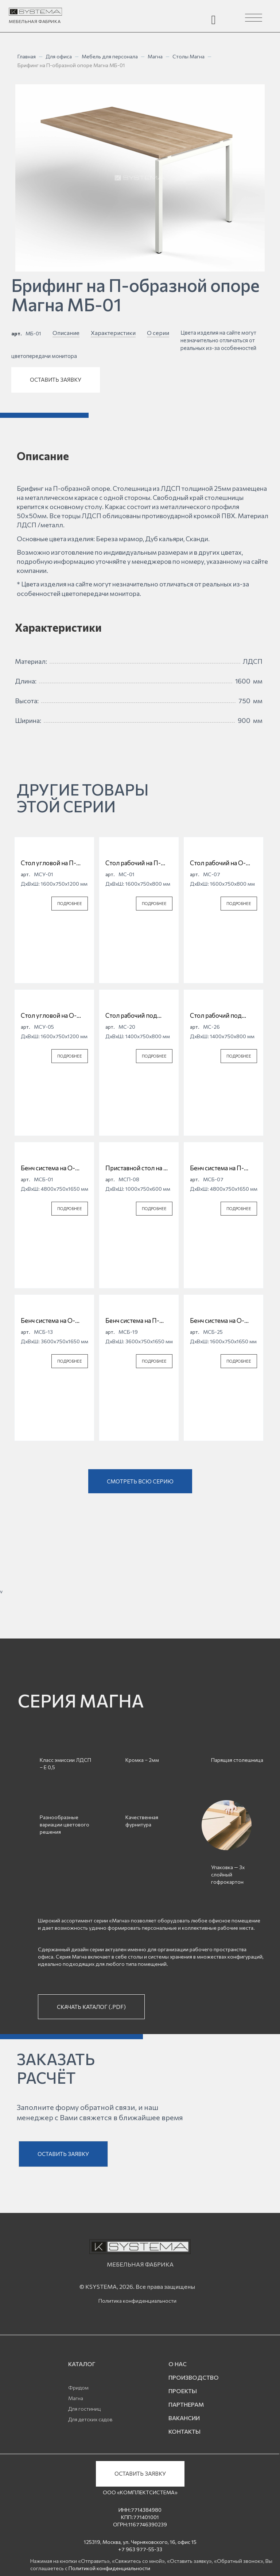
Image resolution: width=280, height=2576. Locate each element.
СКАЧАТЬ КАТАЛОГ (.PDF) (91, 2006)
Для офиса (59, 56)
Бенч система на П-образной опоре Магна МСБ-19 (138, 1321)
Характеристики (113, 332)
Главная (27, 56)
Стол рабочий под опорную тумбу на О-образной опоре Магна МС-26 (223, 1016)
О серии (158, 332)
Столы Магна (188, 56)
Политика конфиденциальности (137, 2301)
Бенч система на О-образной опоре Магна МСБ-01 (54, 1168)
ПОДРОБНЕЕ (69, 903)
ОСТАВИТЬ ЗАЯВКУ (55, 379)
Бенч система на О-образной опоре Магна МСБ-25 (223, 1321)
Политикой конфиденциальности (109, 2568)
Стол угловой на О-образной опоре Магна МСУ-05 (54, 1016)
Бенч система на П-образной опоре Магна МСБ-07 (223, 1168)
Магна (155, 56)
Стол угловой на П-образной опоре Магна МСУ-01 (54, 863)
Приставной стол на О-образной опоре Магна (138, 1168)
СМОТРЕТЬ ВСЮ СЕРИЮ (140, 1481)
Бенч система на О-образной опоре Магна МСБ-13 (54, 1321)
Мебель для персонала (110, 56)
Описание (65, 332)
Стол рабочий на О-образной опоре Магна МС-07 (223, 863)
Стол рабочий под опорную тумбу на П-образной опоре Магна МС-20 (138, 1016)
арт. (16, 333)
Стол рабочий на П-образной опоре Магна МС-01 (138, 863)
